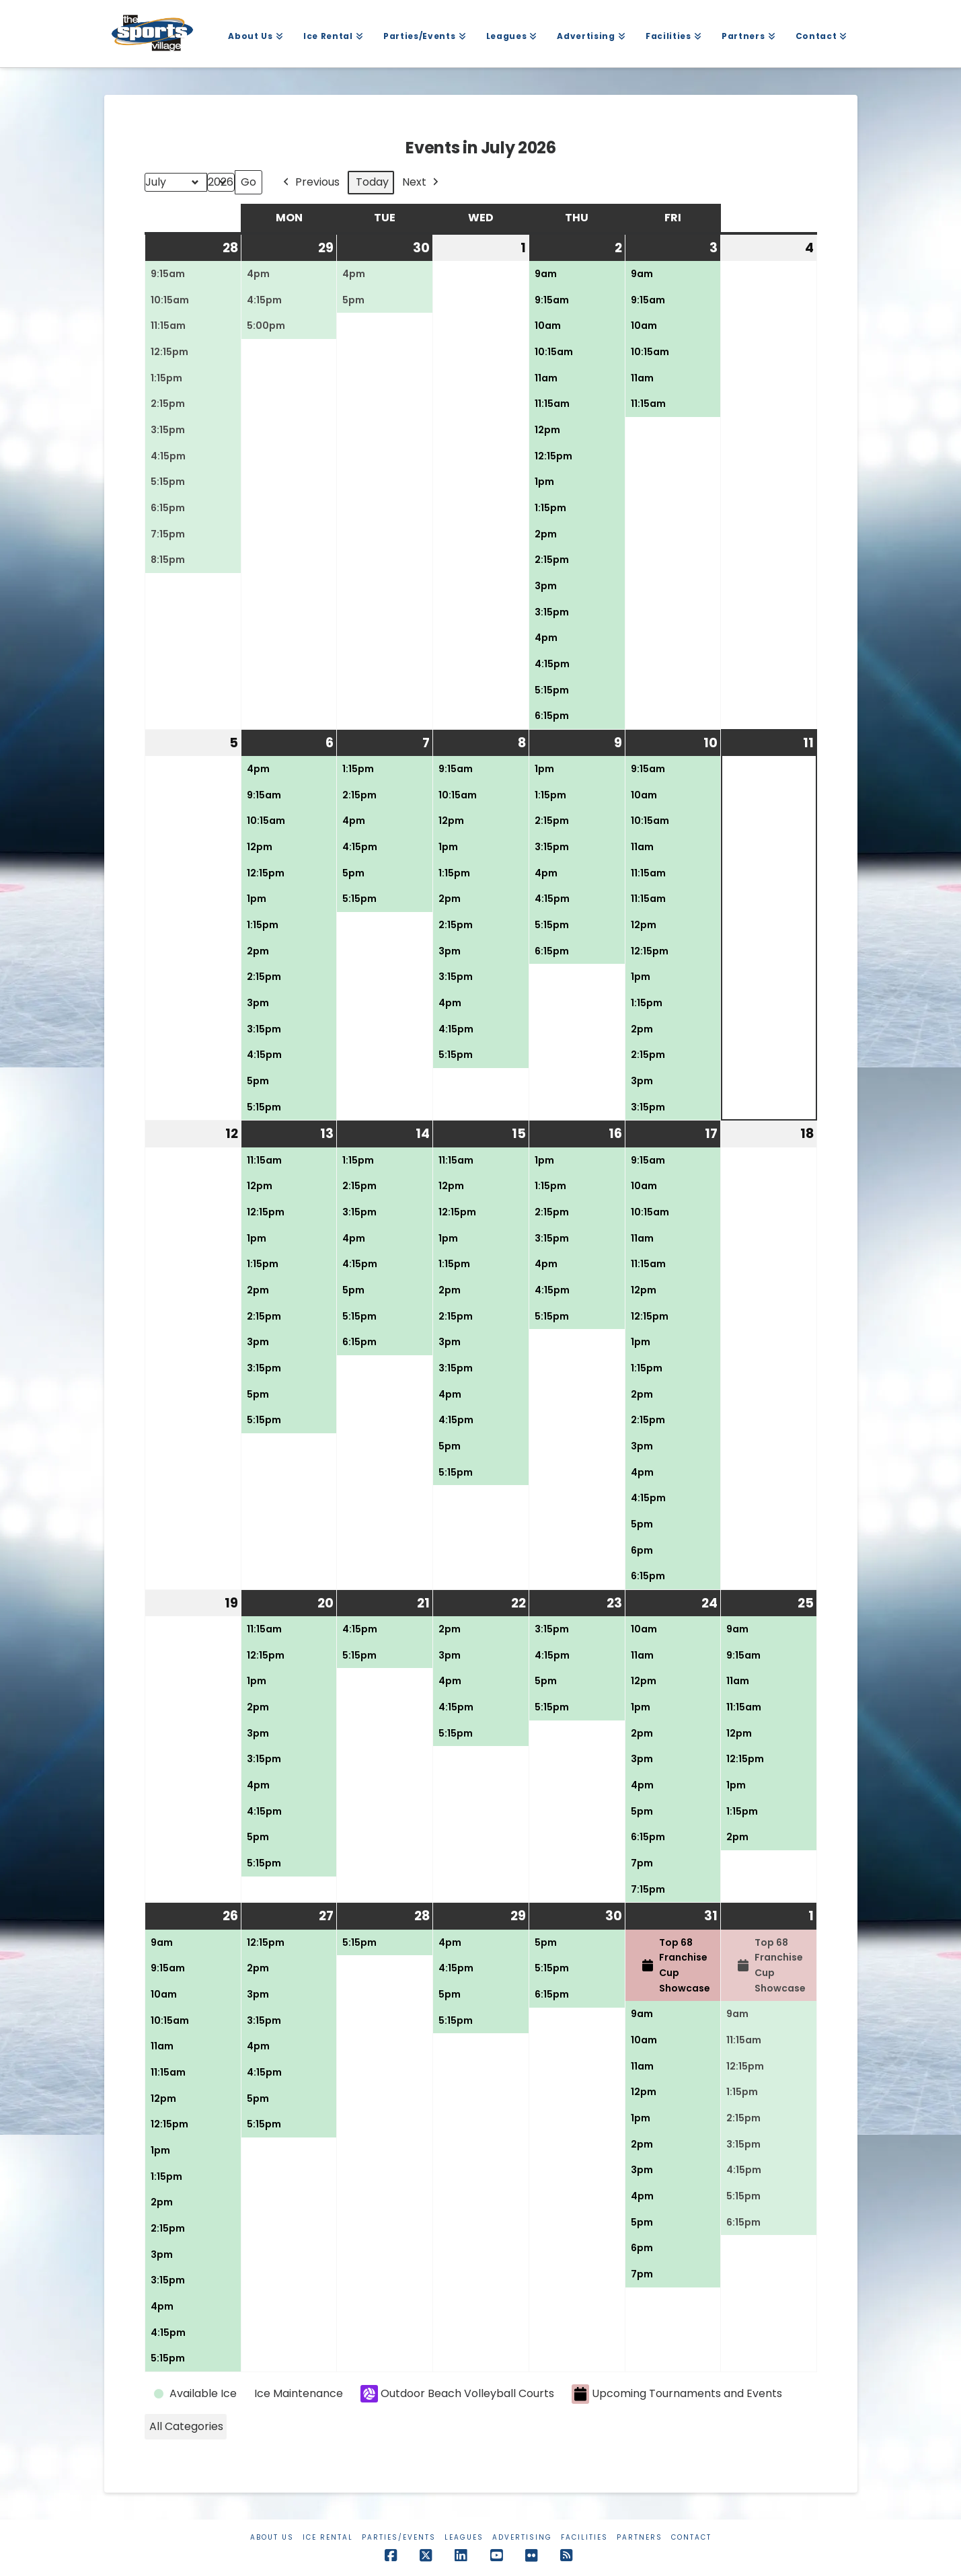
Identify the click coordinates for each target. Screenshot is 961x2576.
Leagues (464, 2537)
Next (421, 183)
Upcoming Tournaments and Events (677, 2394)
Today (372, 182)
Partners (639, 2537)
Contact (691, 2537)
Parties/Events (399, 2537)
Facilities (584, 2537)
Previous (310, 183)
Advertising (522, 2537)
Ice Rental (328, 2537)
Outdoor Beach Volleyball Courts (457, 2393)
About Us (272, 2537)
